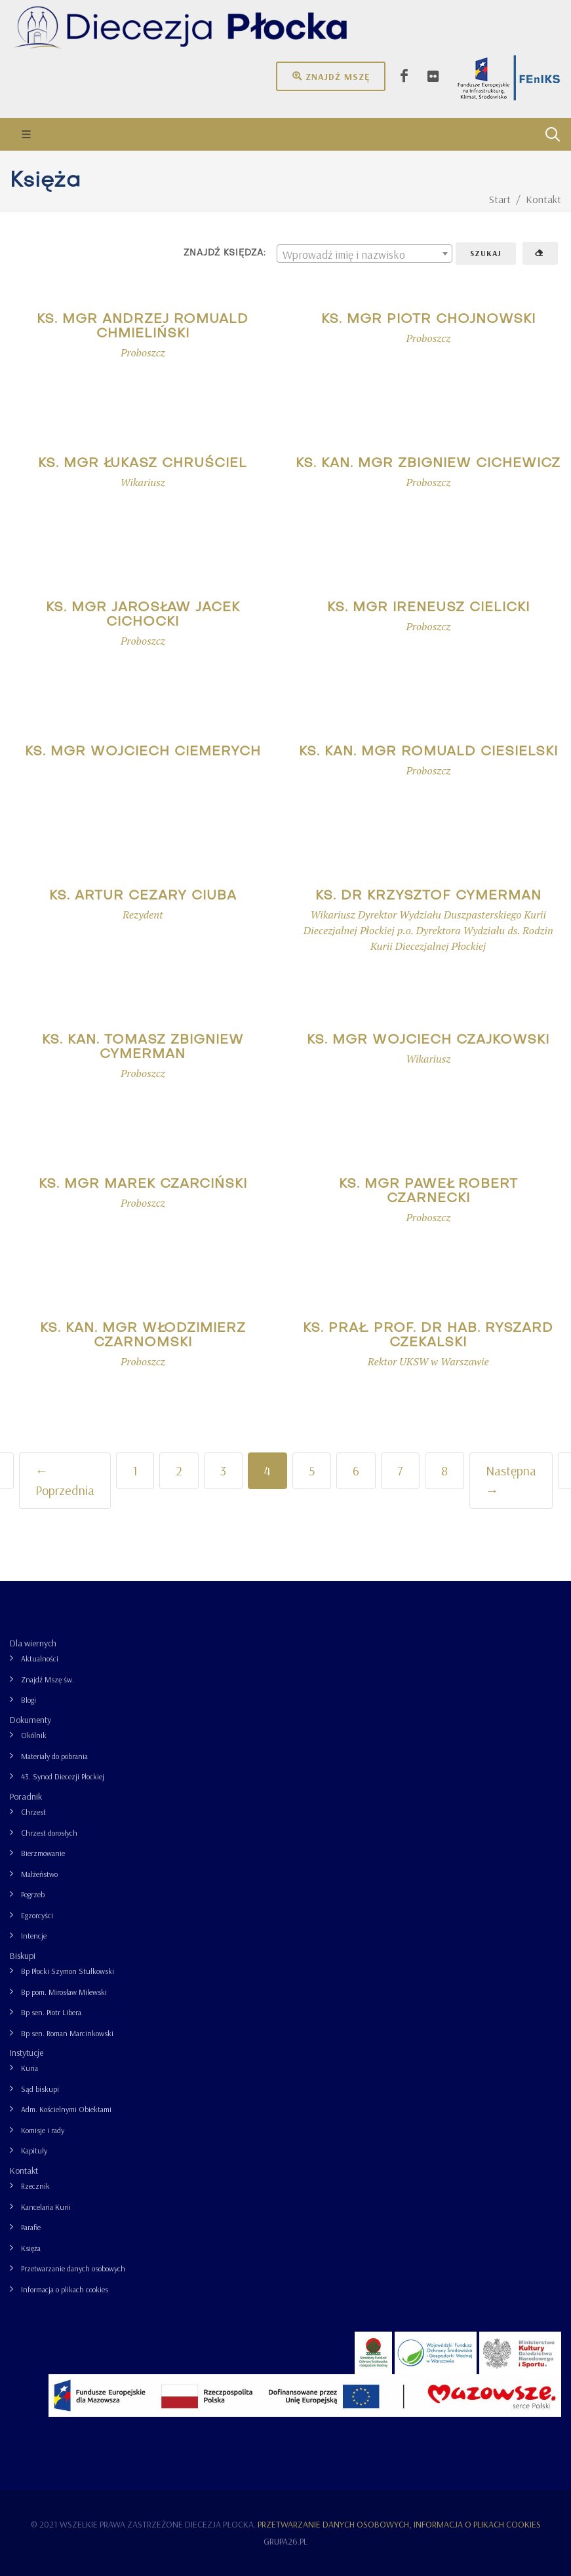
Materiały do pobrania (54, 1756)
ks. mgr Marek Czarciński (143, 1184)
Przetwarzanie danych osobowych (73, 2268)
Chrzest (33, 1812)
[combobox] (364, 253)
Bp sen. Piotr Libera (51, 2012)
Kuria (29, 2068)
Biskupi (22, 1955)
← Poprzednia (64, 1480)
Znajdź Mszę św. (47, 1679)
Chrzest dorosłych (49, 1833)
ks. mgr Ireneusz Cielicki (428, 608)
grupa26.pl (285, 2541)
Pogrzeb (33, 1894)
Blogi (28, 1700)
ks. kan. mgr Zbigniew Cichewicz (428, 463)
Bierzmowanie (43, 1853)
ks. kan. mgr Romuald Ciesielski (428, 752)
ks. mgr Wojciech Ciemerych (143, 752)
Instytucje (26, 2052)
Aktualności (39, 1658)
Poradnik (26, 1796)
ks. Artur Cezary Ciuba (143, 896)
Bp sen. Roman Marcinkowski (67, 2033)
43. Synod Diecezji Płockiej (62, 1776)
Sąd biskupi (40, 2089)
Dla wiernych (33, 1643)
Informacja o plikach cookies (64, 2289)
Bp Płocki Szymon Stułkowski (67, 1971)
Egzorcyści (37, 1915)
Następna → (511, 1480)
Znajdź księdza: (225, 253)
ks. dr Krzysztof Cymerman (428, 896)
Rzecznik (35, 2186)
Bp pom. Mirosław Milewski (64, 1992)
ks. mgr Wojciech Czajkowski (428, 1040)
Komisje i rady (42, 2130)
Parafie (31, 2227)
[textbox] (364, 254)
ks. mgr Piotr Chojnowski (428, 319)
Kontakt (24, 2170)
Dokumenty (30, 1720)
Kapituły (34, 2150)
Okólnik (34, 1735)
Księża (31, 2248)
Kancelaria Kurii (46, 2207)
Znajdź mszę (331, 76)
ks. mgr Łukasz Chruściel (142, 463)
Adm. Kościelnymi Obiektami (66, 2109)
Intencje (34, 1936)
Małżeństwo (39, 1874)
